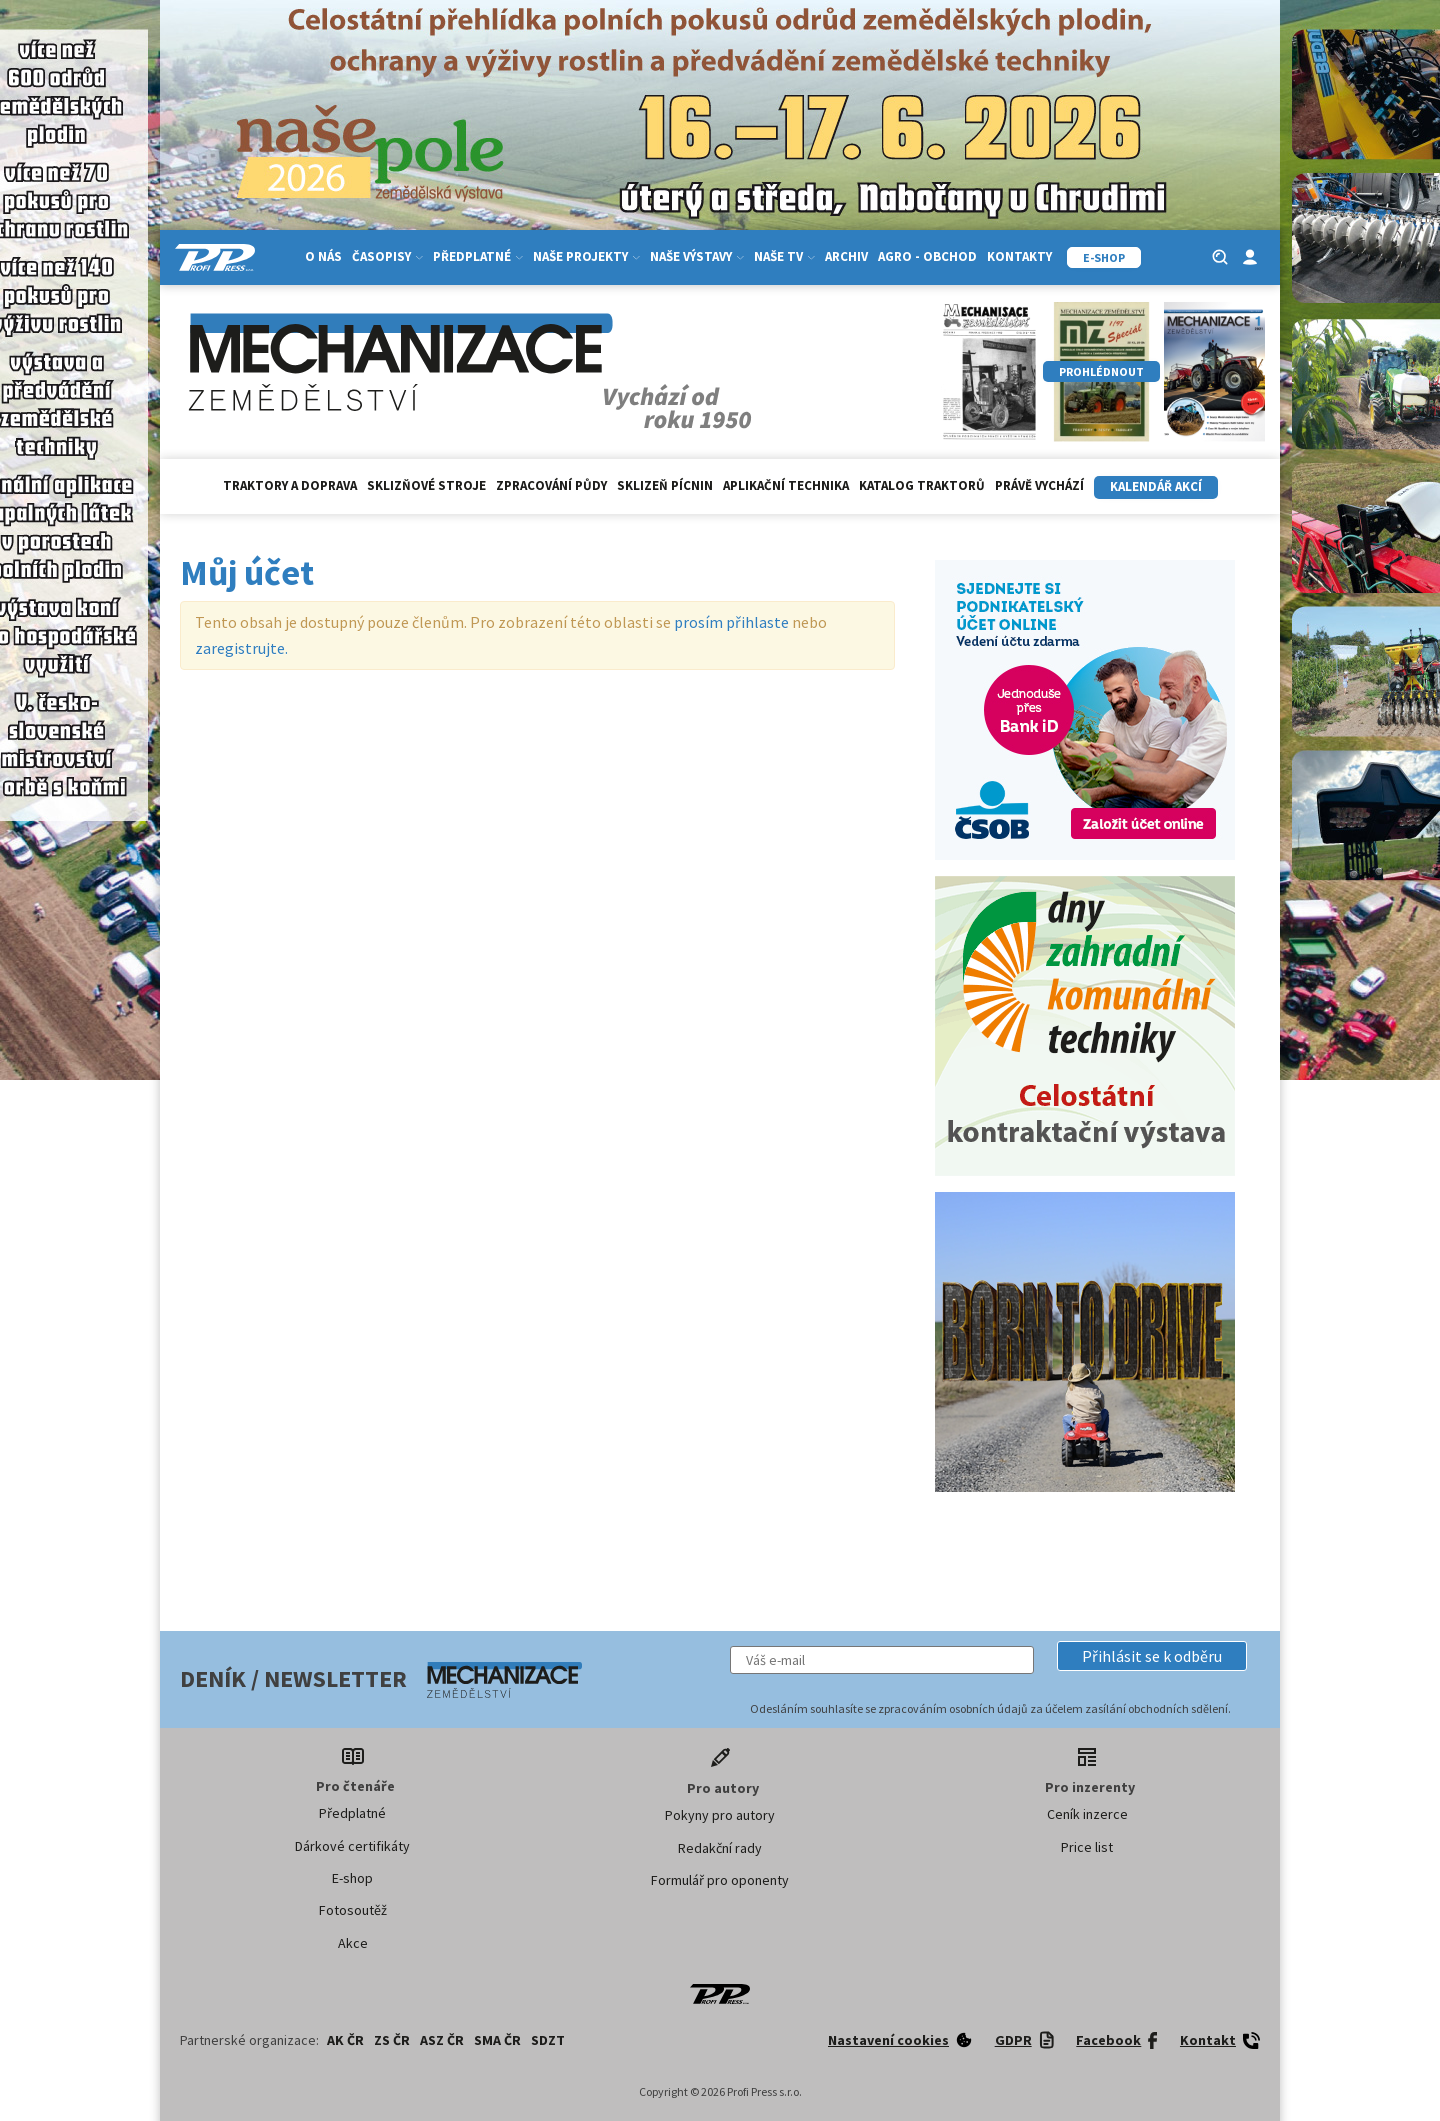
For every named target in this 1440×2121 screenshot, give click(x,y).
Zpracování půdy (551, 485)
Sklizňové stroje (426, 485)
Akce (353, 1943)
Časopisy (387, 256)
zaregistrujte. (241, 648)
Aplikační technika (786, 485)
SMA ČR (497, 2040)
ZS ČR (392, 2040)
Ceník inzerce (1087, 1814)
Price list (1087, 1847)
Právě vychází (1039, 485)
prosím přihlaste (731, 622)
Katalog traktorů (922, 485)
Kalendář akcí (1156, 486)
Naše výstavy (697, 256)
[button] (1152, 1656)
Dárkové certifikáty (352, 1846)
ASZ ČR (442, 2040)
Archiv (846, 256)
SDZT (548, 2040)
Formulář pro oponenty (720, 1880)
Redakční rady (720, 1848)
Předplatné (478, 256)
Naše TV (784, 256)
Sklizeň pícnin (665, 485)
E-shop (352, 1878)
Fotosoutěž (353, 1910)
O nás (323, 256)
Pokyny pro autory (720, 1815)
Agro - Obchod (927, 256)
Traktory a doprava (290, 485)
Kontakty (1019, 256)
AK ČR (345, 2040)
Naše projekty (586, 256)
